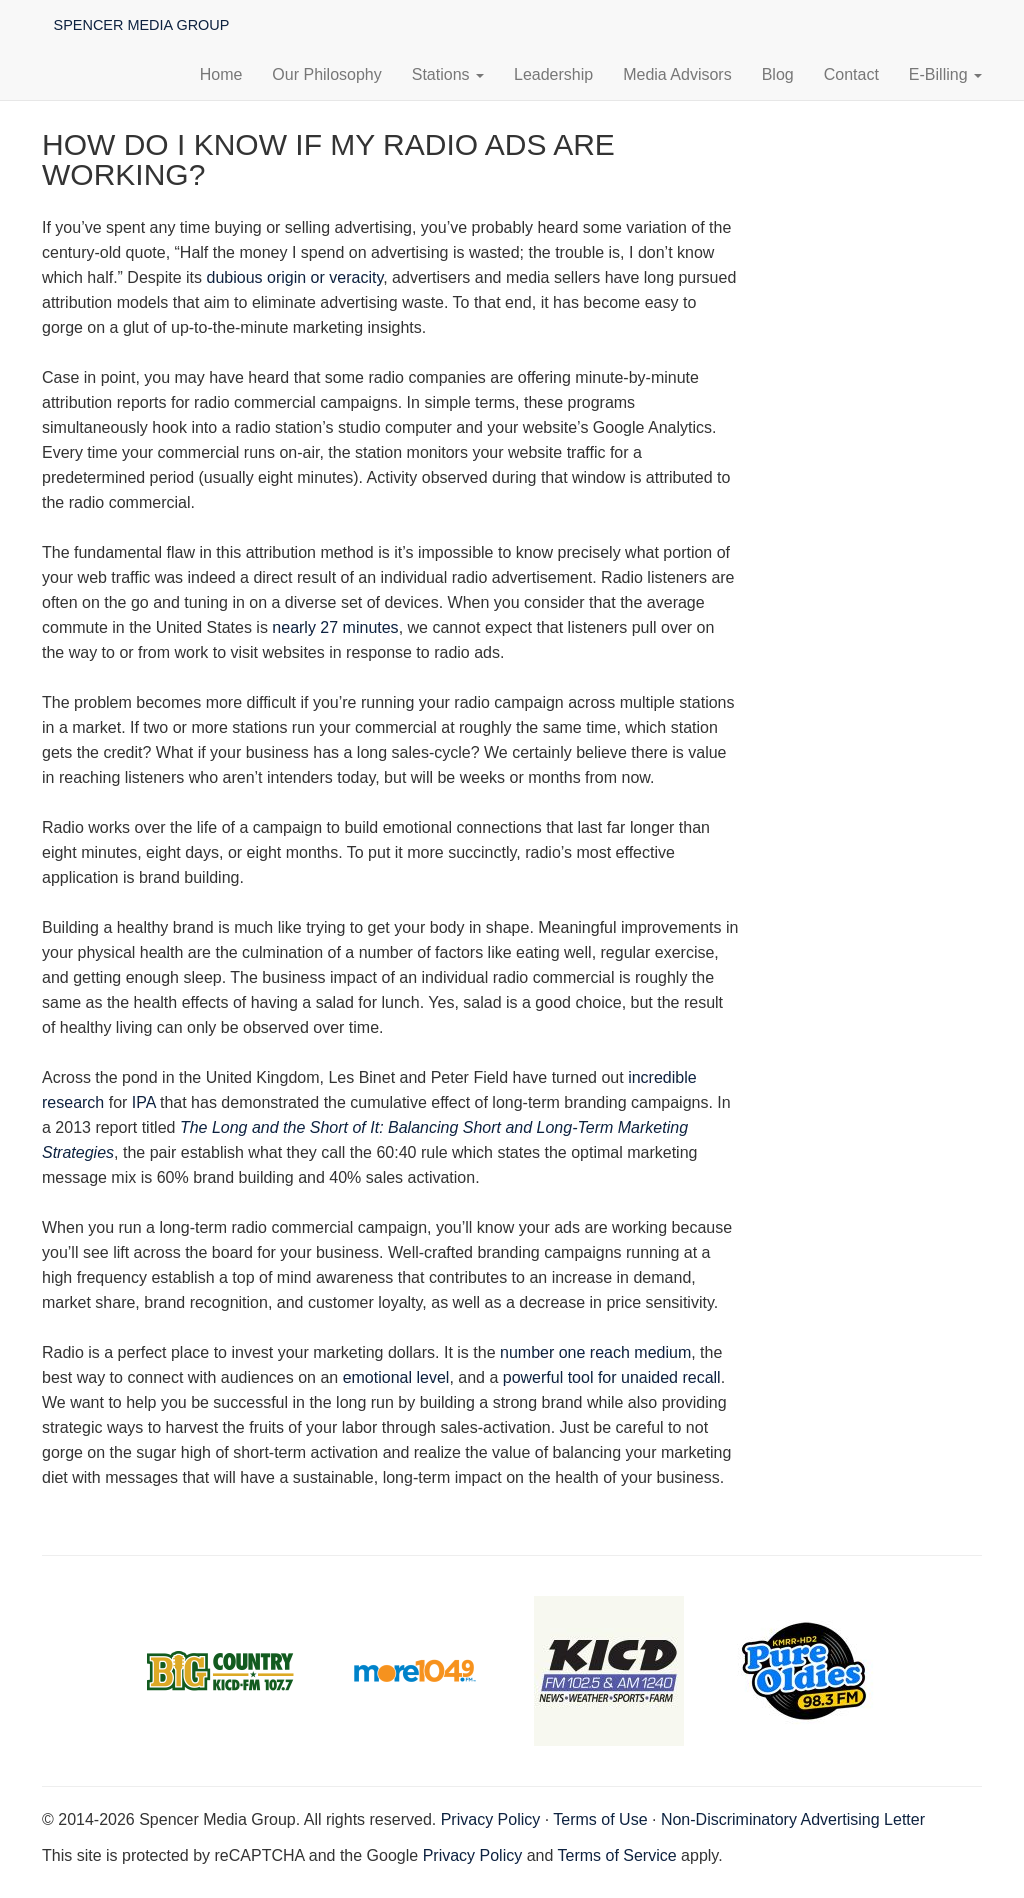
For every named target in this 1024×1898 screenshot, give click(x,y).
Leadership (553, 74)
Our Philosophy (326, 74)
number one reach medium (595, 1352)
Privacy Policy (491, 1819)
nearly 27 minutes (335, 627)
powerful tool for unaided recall (612, 1377)
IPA (144, 1102)
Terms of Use (600, 1819)
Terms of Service (617, 1855)
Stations (448, 74)
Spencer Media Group (139, 24)
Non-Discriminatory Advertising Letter (793, 1819)
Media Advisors (677, 74)
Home (221, 74)
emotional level (396, 1377)
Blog (778, 74)
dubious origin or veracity (295, 277)
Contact (851, 74)
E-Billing (945, 74)
